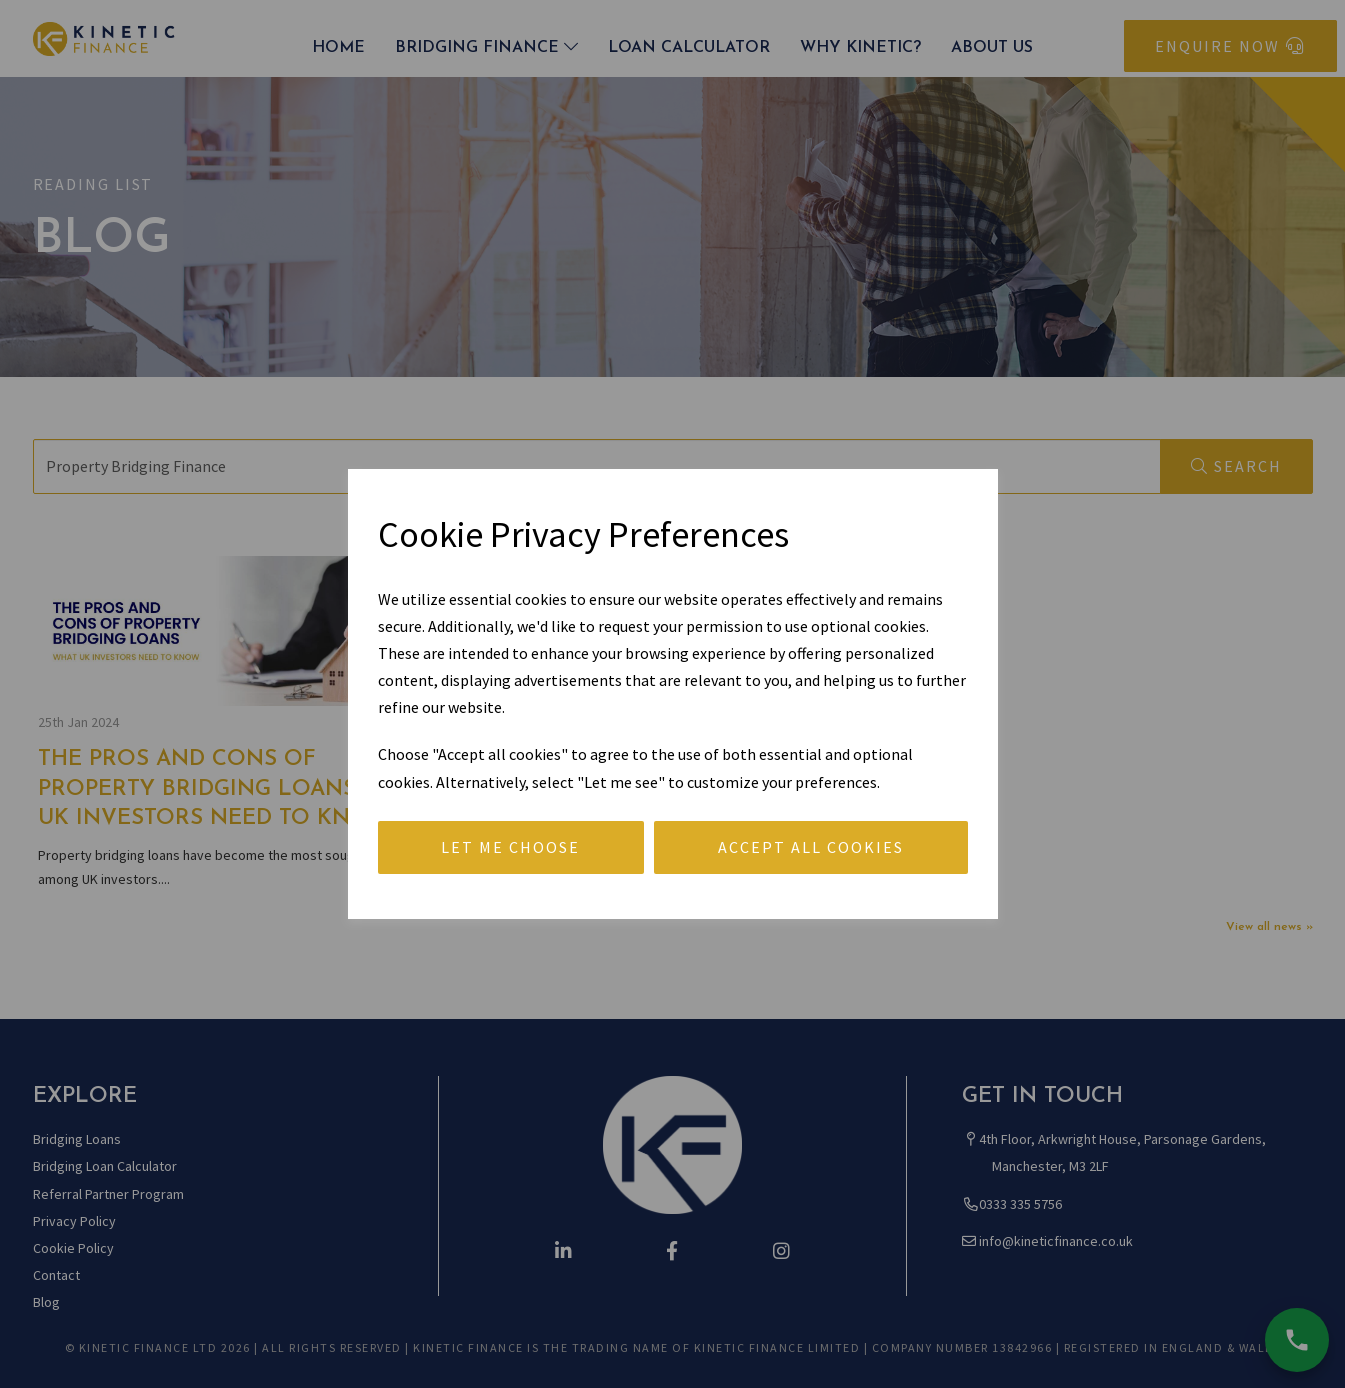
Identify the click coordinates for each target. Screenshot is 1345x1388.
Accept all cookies (811, 847)
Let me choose (510, 847)
